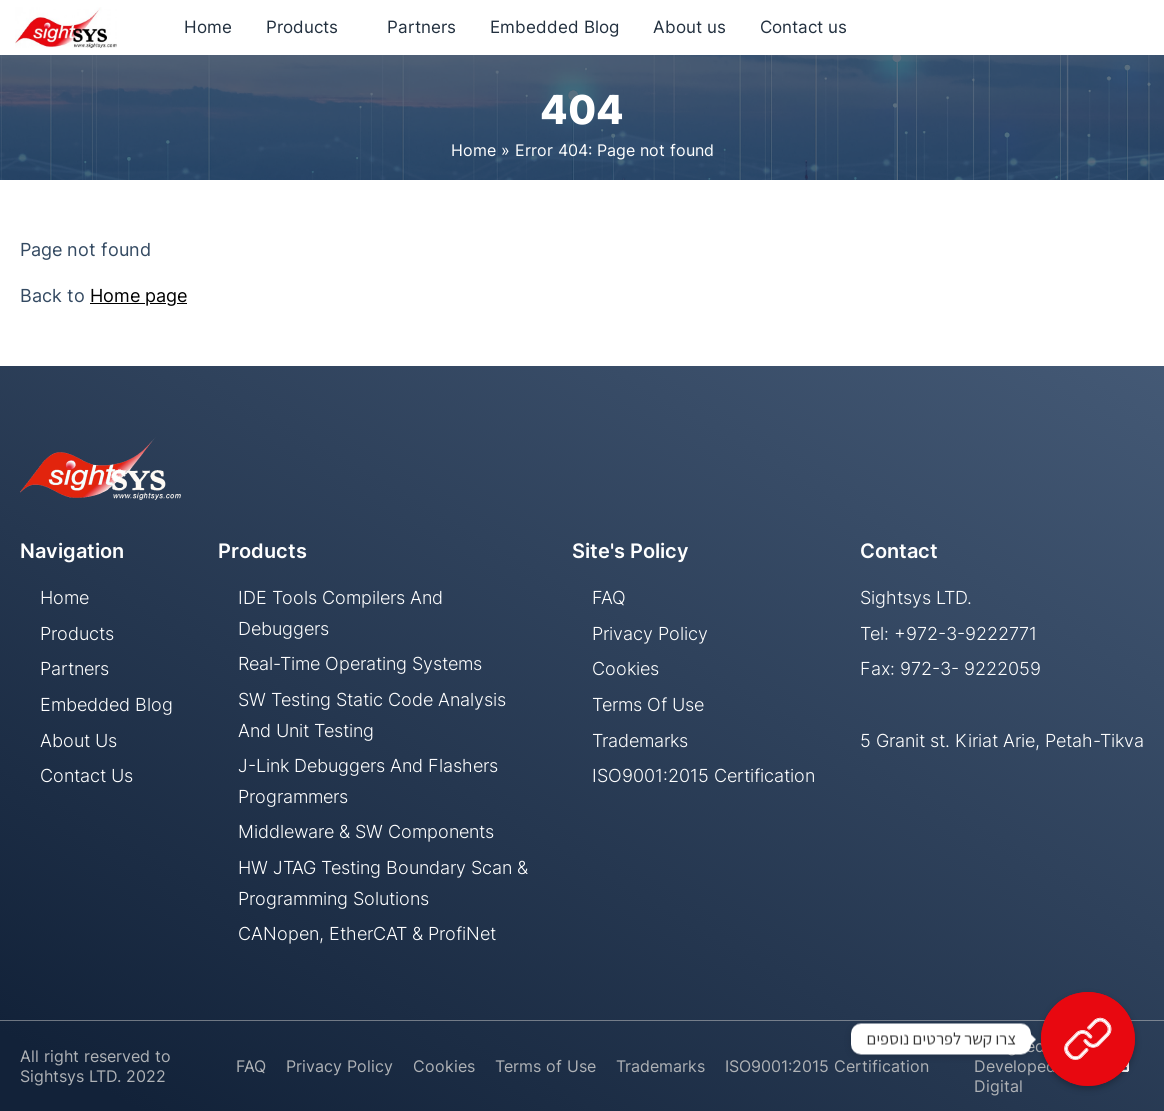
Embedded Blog (106, 704)
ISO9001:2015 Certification (703, 775)
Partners (74, 668)
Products (77, 633)
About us (78, 740)
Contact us (86, 775)
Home (473, 150)
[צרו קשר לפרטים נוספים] (1088, 1039)
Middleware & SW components (366, 831)
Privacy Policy (650, 633)
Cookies (625, 668)
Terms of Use (648, 704)
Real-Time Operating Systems (360, 663)
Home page (138, 295)
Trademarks (640, 740)
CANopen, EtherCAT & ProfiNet (367, 933)
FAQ (609, 597)
